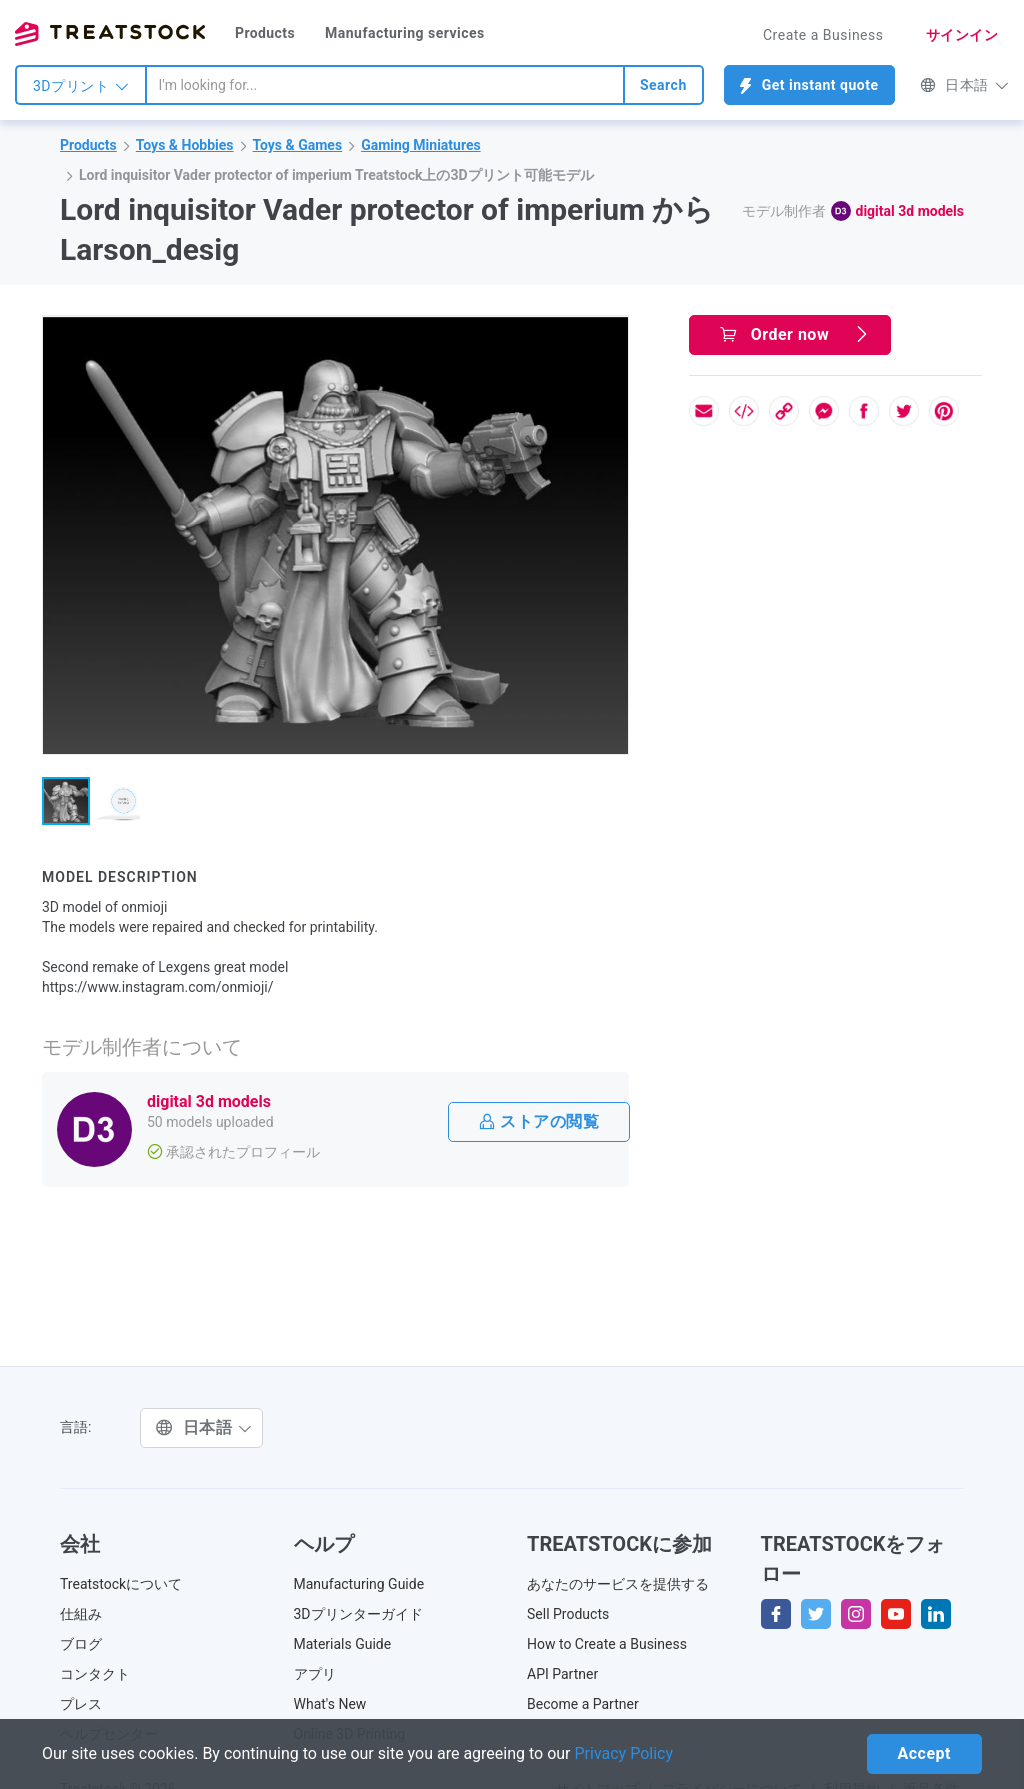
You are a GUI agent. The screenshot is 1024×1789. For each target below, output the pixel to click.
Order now (795, 334)
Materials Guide (343, 1644)
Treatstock (110, 34)
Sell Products (568, 1614)
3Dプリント (81, 86)
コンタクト (95, 1674)
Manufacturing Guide (359, 1584)
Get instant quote (809, 85)
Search (663, 85)
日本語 (964, 85)
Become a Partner (583, 1704)
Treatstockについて (121, 1584)
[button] (610, 334)
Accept (924, 1753)
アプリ (315, 1674)
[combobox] (385, 85)
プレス (81, 1704)
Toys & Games (298, 145)
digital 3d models (910, 211)
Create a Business (823, 35)
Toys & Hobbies (185, 145)
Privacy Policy (624, 1753)
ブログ (81, 1644)
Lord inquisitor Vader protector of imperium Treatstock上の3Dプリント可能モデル (336, 175)
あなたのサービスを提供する (618, 1584)
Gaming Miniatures (421, 145)
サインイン (962, 35)
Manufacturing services (405, 33)
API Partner (562, 1674)
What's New (330, 1704)
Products (265, 33)
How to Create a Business (607, 1644)
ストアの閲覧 (539, 1121)
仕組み (81, 1614)
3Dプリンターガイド (358, 1614)
